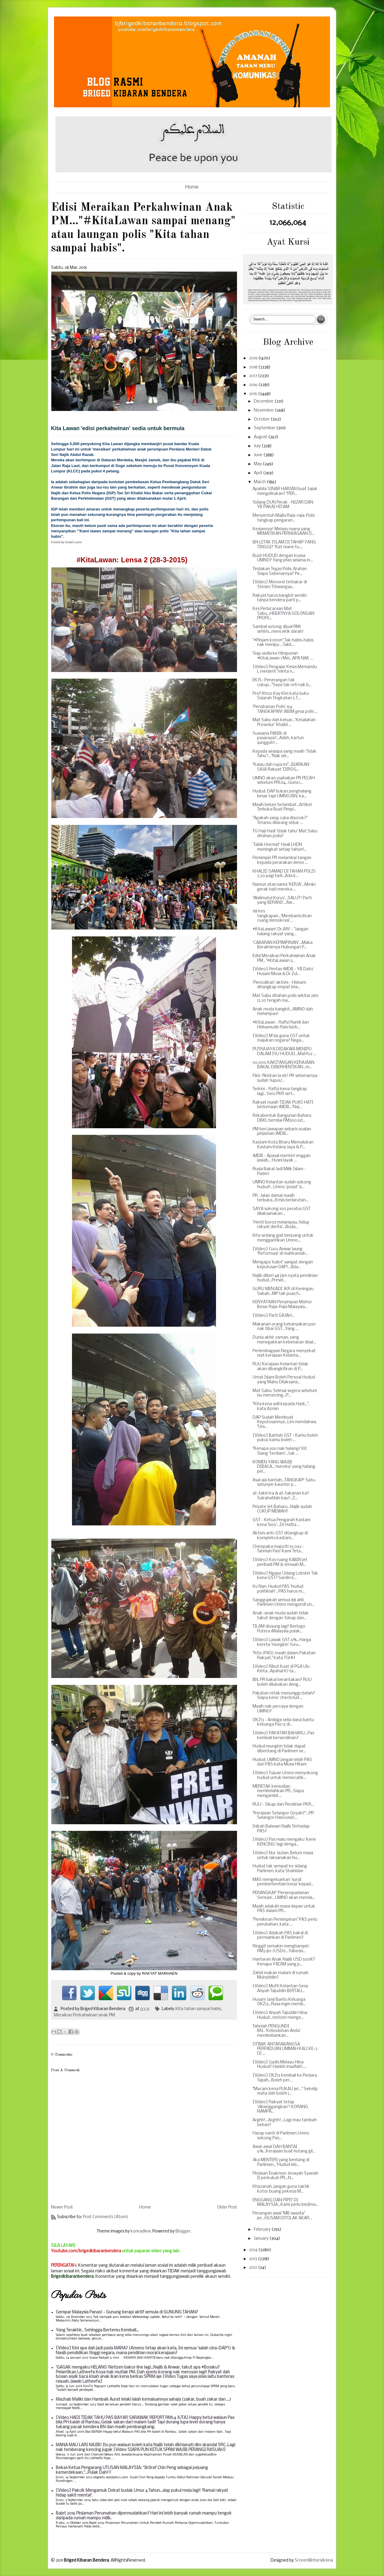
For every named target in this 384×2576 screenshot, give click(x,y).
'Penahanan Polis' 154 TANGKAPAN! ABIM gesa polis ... (285, 709)
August (261, 437)
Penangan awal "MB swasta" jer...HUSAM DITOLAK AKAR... (282, 2216)
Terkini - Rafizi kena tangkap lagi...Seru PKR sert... (280, 1091)
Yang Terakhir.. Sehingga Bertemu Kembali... (97, 2330)
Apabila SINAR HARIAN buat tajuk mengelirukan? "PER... (285, 491)
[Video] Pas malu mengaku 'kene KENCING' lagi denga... (284, 1842)
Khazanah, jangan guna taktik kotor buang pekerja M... (281, 2189)
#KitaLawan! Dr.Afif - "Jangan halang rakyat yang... (280, 931)
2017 (253, 376)
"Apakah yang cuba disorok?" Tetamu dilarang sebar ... (280, 820)
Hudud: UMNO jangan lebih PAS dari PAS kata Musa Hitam (282, 1762)
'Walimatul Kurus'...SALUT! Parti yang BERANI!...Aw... (282, 900)
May (258, 464)
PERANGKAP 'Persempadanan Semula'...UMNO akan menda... (284, 1895)
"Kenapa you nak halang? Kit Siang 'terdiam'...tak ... (280, 1451)
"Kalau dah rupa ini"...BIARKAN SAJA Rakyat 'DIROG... (281, 767)
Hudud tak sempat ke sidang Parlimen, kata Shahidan (280, 1868)
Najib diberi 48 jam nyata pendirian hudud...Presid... (285, 1278)
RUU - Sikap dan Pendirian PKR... (283, 1804)
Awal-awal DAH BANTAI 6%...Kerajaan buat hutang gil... (284, 2149)
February (263, 2229)
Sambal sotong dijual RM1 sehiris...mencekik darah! (278, 629)
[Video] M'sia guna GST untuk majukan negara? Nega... (281, 1038)
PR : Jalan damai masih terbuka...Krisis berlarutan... (280, 1198)
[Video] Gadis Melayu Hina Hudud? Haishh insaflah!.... (279, 2064)
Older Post (227, 2207)
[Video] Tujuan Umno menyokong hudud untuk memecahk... (285, 1775)
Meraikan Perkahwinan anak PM (84, 2015)
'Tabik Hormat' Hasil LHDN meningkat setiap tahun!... (280, 847)
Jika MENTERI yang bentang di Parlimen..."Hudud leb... (281, 2162)
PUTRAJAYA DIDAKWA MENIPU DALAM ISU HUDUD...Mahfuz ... (284, 1051)
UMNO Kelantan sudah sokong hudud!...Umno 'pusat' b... (282, 1184)
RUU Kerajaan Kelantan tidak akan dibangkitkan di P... (280, 1366)
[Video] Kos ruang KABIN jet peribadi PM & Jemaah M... (280, 1562)
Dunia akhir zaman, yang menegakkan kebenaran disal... (284, 1340)
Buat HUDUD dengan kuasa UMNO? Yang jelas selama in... (283, 558)
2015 (253, 394)
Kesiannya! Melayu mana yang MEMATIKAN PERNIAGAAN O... (283, 531)
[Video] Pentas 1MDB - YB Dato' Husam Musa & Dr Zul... (283, 971)
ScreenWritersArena (314, 2560)
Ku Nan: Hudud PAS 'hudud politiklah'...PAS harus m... (279, 1589)
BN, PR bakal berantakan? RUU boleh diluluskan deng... (282, 1682)
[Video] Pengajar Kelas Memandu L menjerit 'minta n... (285, 669)
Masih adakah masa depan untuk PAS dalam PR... (284, 1909)
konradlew (140, 2231)
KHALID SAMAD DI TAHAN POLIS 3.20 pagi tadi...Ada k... (284, 874)
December (264, 401)
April (258, 473)
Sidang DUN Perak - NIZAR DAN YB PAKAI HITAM (283, 505)
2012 (253, 2267)
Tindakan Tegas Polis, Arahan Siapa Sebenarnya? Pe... (280, 571)
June (258, 455)
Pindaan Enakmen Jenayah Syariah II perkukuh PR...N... (285, 2176)
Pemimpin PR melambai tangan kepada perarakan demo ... (282, 860)
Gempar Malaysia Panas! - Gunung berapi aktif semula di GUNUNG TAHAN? (127, 2312)
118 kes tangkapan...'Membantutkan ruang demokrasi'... (282, 916)
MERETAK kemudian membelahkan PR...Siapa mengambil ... (278, 1791)
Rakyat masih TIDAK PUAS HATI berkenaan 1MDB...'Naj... (283, 1105)
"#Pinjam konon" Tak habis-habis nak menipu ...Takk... (283, 642)
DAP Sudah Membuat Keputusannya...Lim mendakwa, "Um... (285, 1422)
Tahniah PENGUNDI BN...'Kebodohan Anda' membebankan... (277, 2031)
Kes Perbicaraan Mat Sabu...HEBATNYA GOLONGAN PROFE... (283, 613)
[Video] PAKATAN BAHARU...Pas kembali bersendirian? (283, 1735)
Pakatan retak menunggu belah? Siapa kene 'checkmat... (284, 1695)
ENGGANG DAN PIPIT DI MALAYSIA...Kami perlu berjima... (285, 2202)
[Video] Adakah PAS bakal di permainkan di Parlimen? (280, 1935)
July (258, 446)
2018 (253, 367)
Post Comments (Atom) (105, 2217)
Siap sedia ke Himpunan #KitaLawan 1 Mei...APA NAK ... (283, 656)
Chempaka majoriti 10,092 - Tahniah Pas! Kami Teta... (278, 1549)
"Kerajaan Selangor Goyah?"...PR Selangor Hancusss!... (283, 1815)
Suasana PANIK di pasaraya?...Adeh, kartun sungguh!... (278, 738)
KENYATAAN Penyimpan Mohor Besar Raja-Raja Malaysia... (282, 1304)
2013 (253, 2259)
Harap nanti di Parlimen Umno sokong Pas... (281, 2135)
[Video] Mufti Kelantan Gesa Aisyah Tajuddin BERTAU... (280, 1988)
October (262, 419)
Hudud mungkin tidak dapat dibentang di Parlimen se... (279, 1749)
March (260, 482)
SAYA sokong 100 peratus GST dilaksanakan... (281, 1211)
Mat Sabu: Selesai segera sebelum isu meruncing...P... (285, 1393)
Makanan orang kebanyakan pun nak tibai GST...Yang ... (284, 1326)
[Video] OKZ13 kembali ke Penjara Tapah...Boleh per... (285, 2078)
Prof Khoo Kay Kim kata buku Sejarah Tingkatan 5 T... (281, 696)
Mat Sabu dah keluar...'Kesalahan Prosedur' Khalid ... (284, 722)
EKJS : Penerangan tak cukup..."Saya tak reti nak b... (282, 682)
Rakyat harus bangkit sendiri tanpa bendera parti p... (280, 598)
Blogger (183, 2231)
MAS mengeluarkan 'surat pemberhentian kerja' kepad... (283, 1882)
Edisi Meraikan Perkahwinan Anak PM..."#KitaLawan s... (284, 958)
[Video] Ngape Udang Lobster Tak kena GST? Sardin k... (285, 1576)
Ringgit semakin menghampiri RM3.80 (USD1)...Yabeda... (281, 1948)
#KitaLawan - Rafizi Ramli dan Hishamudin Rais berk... (281, 1025)
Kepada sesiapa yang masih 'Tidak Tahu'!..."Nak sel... (284, 754)
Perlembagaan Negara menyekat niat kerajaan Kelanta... (284, 1353)
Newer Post (62, 2207)
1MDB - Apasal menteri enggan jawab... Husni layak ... (281, 1158)
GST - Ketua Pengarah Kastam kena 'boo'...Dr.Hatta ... (281, 1522)
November (264, 410)
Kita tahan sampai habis (198, 2009)
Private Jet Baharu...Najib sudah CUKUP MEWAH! (282, 1509)
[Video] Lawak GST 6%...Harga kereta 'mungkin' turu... (282, 1642)
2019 (253, 358)
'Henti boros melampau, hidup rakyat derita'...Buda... (281, 1225)
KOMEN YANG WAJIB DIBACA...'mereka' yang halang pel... (284, 1467)
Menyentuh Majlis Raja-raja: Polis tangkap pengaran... (284, 518)
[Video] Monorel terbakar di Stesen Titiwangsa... (280, 584)
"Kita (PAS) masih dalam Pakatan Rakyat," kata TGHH (284, 1655)
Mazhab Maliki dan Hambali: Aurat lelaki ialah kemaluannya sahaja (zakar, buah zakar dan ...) (143, 2399)
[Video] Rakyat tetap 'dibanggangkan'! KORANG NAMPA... (280, 2107)
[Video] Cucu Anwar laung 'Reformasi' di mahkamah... (280, 1251)
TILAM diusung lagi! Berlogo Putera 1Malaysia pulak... (279, 1629)
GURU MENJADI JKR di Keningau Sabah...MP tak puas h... (283, 1291)
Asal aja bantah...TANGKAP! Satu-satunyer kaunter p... (284, 1482)
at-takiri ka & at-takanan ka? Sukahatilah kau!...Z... (281, 1496)
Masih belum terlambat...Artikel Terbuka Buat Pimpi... (282, 807)
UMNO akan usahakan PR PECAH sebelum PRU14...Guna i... (284, 780)
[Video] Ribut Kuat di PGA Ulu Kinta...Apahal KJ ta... (281, 1669)
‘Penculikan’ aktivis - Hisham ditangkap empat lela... (279, 985)
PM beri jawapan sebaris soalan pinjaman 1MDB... (282, 1131)
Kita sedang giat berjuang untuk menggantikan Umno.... (283, 1238)
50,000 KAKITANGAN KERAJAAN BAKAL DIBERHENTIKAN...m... (283, 1065)
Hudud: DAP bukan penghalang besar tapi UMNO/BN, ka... (282, 794)
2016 (253, 385)
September (265, 428)
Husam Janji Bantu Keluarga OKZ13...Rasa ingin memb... (279, 2002)
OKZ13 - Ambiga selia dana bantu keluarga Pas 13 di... (283, 1722)
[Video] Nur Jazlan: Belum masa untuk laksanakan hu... (283, 1855)
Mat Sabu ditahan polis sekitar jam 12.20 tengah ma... (285, 998)
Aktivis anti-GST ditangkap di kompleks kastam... (280, 1535)
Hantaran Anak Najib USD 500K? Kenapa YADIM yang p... (284, 1962)
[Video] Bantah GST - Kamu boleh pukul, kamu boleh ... (285, 1438)
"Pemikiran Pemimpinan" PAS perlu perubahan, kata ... (285, 1922)
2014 (253, 2250)
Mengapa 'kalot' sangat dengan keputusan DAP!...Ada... (283, 1264)
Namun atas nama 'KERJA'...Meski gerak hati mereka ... (284, 887)
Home (192, 187)
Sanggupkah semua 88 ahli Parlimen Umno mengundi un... (283, 1602)
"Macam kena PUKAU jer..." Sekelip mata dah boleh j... (285, 2091)
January (261, 2238)
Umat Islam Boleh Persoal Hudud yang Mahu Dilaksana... (284, 1380)
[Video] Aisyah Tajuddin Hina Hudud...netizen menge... (280, 2015)
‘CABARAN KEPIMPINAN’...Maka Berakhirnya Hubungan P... (283, 945)
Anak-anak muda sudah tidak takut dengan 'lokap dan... (281, 1615)
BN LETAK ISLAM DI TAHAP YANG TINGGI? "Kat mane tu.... (284, 544)
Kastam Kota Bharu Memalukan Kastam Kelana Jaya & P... (283, 1145)
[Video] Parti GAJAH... (273, 1315)
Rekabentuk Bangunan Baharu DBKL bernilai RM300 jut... (282, 1118)
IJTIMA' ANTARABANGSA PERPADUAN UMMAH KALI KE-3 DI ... (285, 2049)
